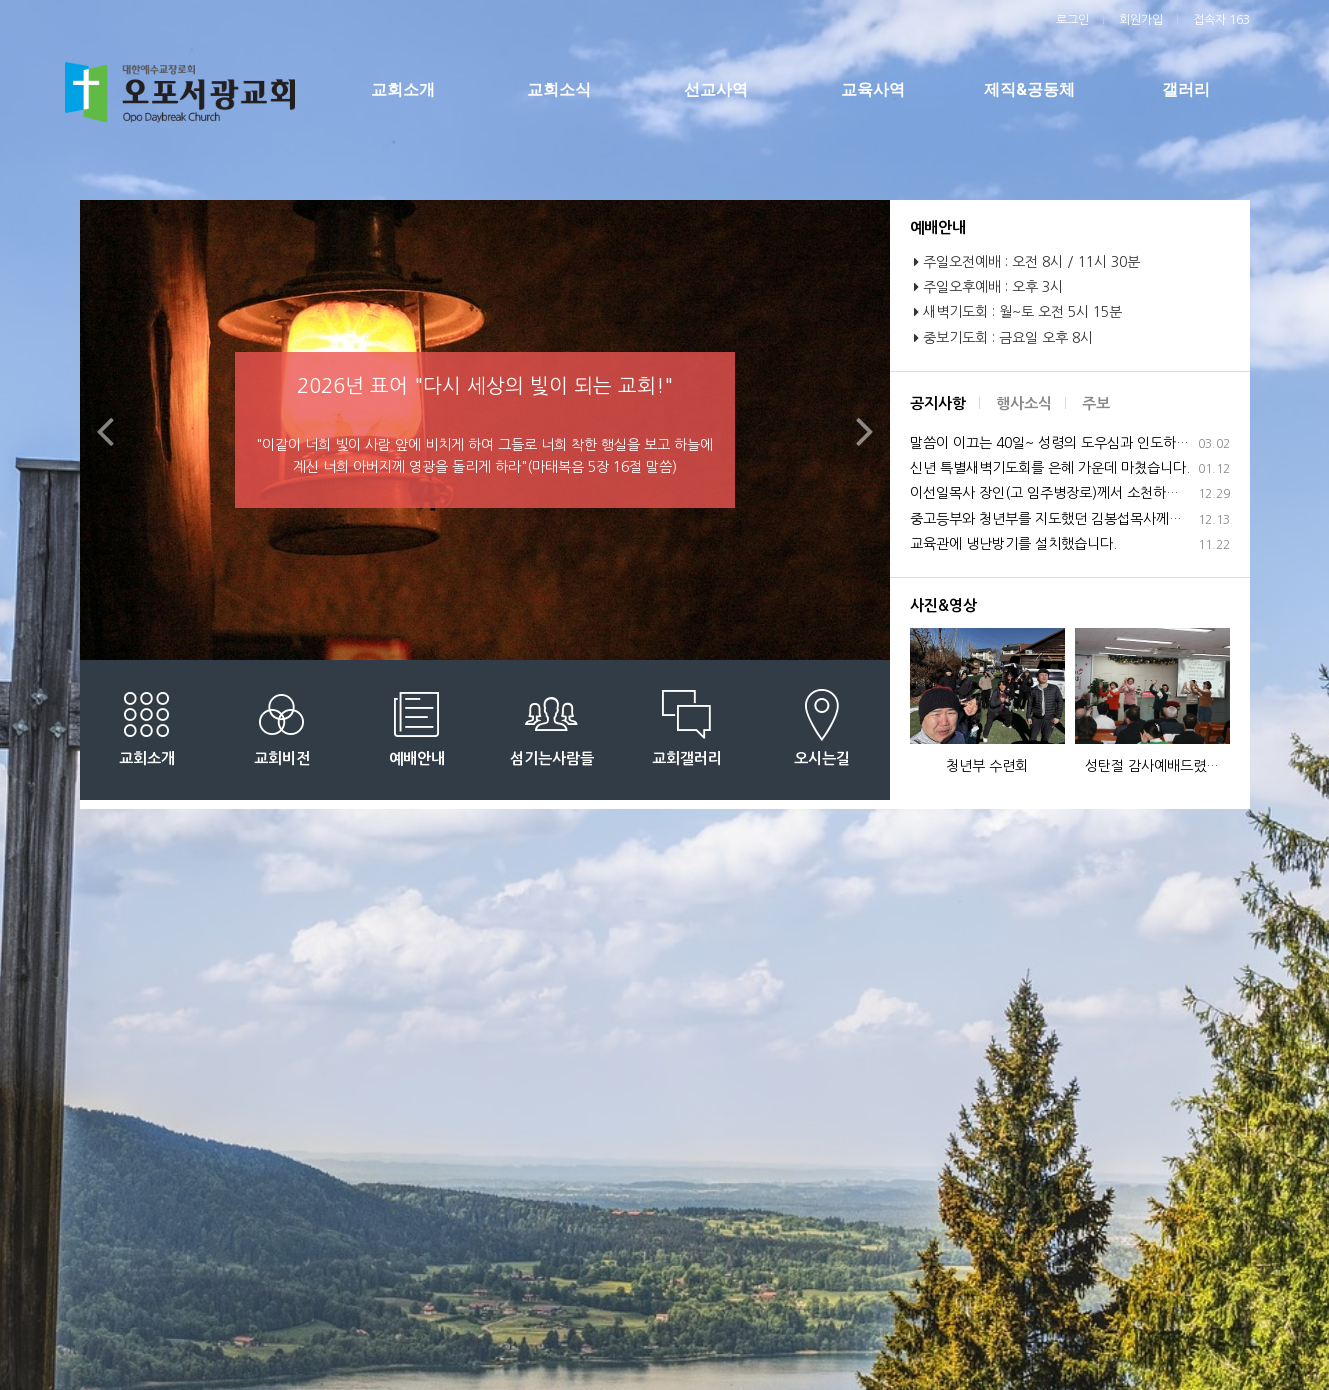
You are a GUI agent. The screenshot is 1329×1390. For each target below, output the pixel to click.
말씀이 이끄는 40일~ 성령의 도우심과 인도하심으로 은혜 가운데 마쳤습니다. (1070, 443)
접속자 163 (1221, 20)
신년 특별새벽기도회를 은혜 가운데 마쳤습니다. (1070, 468)
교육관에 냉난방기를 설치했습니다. (1070, 544)
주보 (1096, 403)
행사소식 (1024, 403)
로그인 (1072, 20)
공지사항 (938, 403)
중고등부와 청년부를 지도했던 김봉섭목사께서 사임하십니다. (1070, 519)
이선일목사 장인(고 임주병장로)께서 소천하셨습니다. (1070, 493)
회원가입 (1141, 20)
